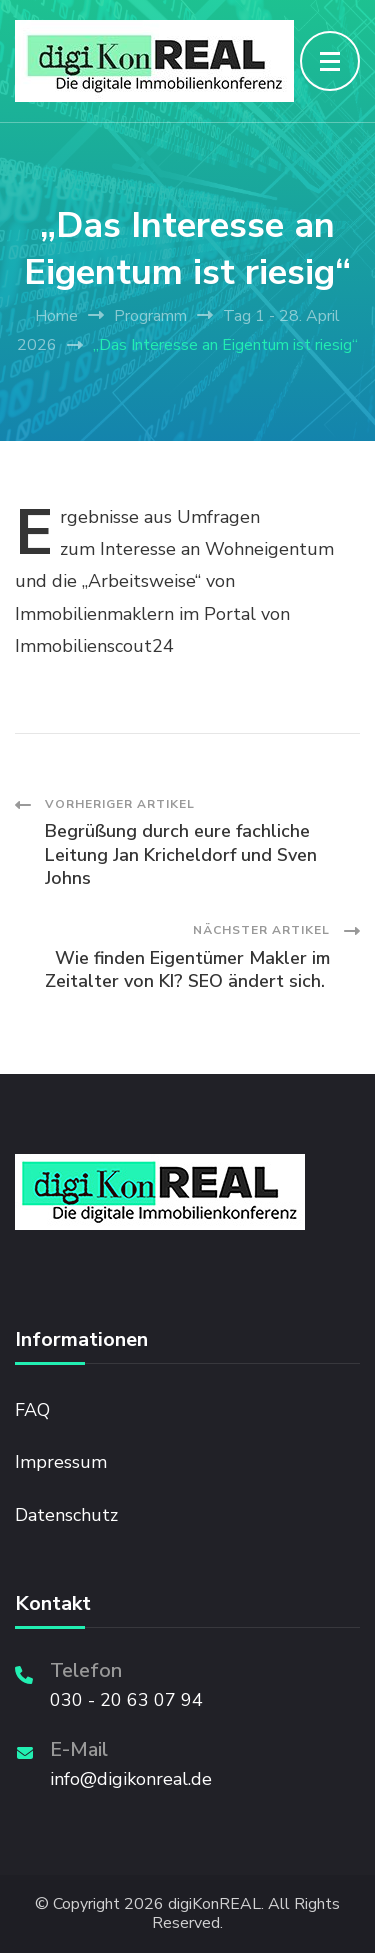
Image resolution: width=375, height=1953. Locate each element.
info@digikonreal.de (131, 1779)
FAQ (32, 1410)
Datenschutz (66, 1515)
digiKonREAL (214, 1904)
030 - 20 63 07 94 (126, 1700)
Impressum (61, 1462)
